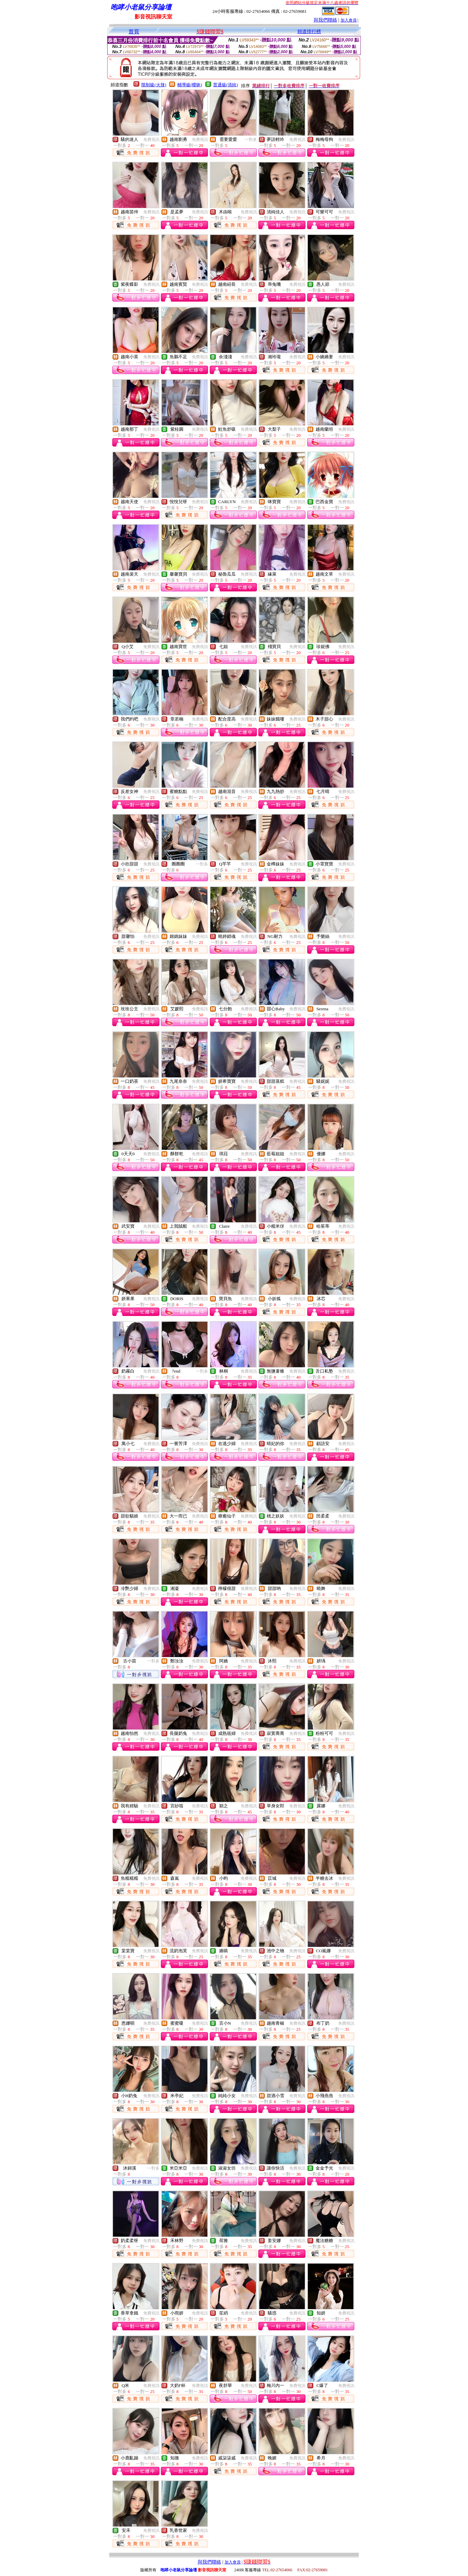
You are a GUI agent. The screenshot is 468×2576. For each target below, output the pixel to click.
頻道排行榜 (309, 31)
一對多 (251, 139)
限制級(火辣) (153, 84)
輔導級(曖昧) (189, 84)
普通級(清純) (225, 84)
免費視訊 (151, 139)
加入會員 (349, 20)
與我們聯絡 (325, 20)
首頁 (133, 31)
